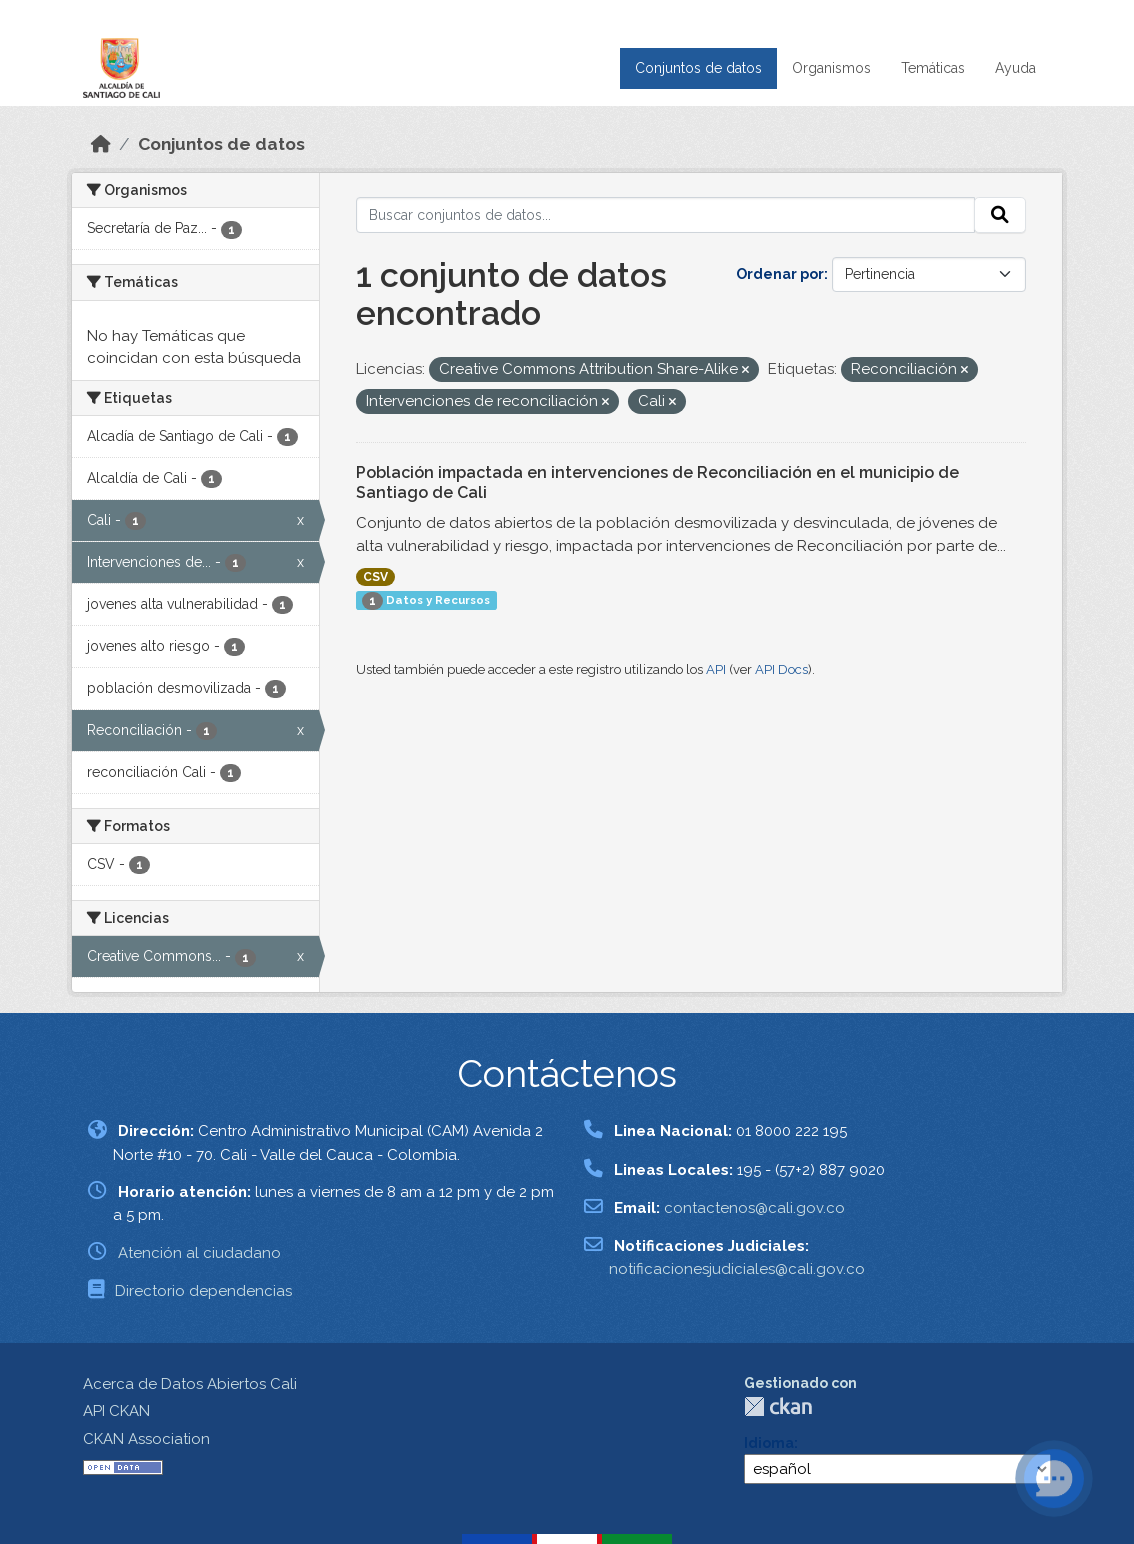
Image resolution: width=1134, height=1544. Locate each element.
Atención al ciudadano (199, 1253)
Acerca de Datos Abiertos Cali (190, 1384)
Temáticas (933, 68)
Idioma (769, 1443)
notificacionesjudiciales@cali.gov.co (737, 1269)
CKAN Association (146, 1439)
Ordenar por (780, 274)
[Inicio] (101, 144)
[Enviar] (1000, 215)
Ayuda (1015, 68)
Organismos (831, 68)
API (716, 669)
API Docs (781, 669)
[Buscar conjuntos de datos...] (666, 215)
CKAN (778, 1406)
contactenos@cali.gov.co (754, 1208)
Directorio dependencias (203, 1291)
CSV (375, 577)
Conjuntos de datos (698, 68)
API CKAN (116, 1411)
